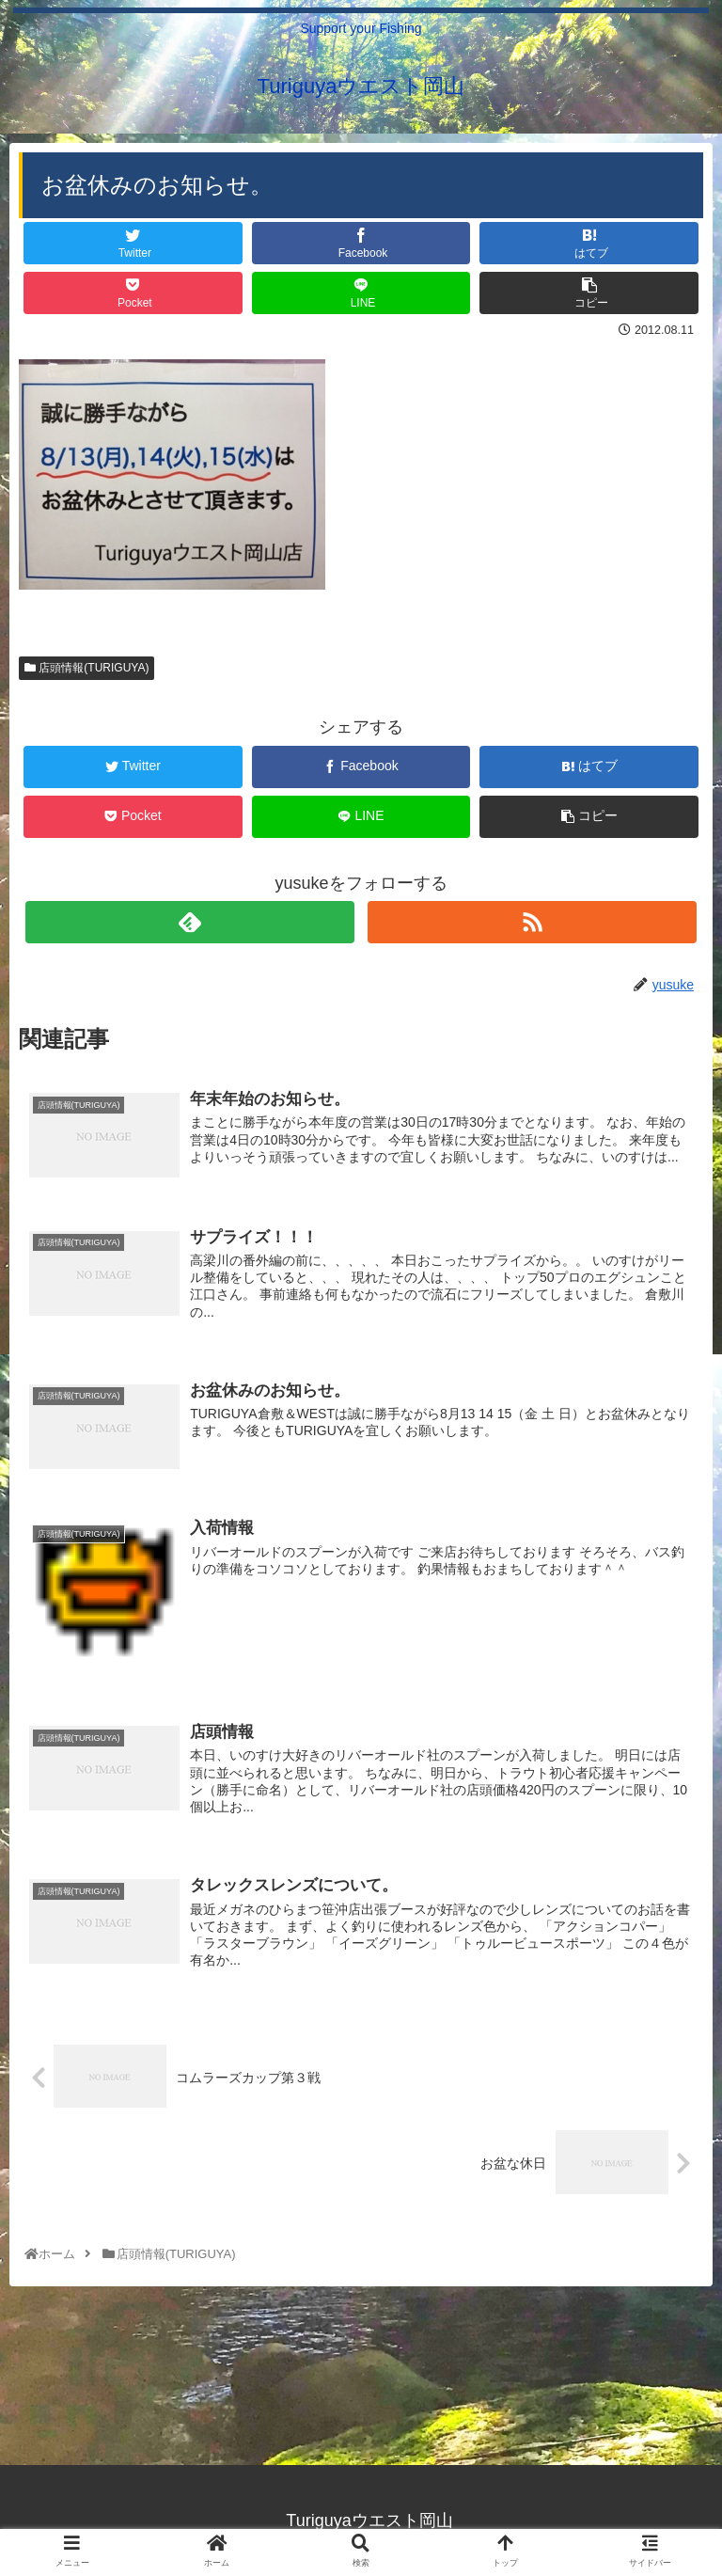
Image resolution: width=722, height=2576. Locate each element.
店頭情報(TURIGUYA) (86, 667)
